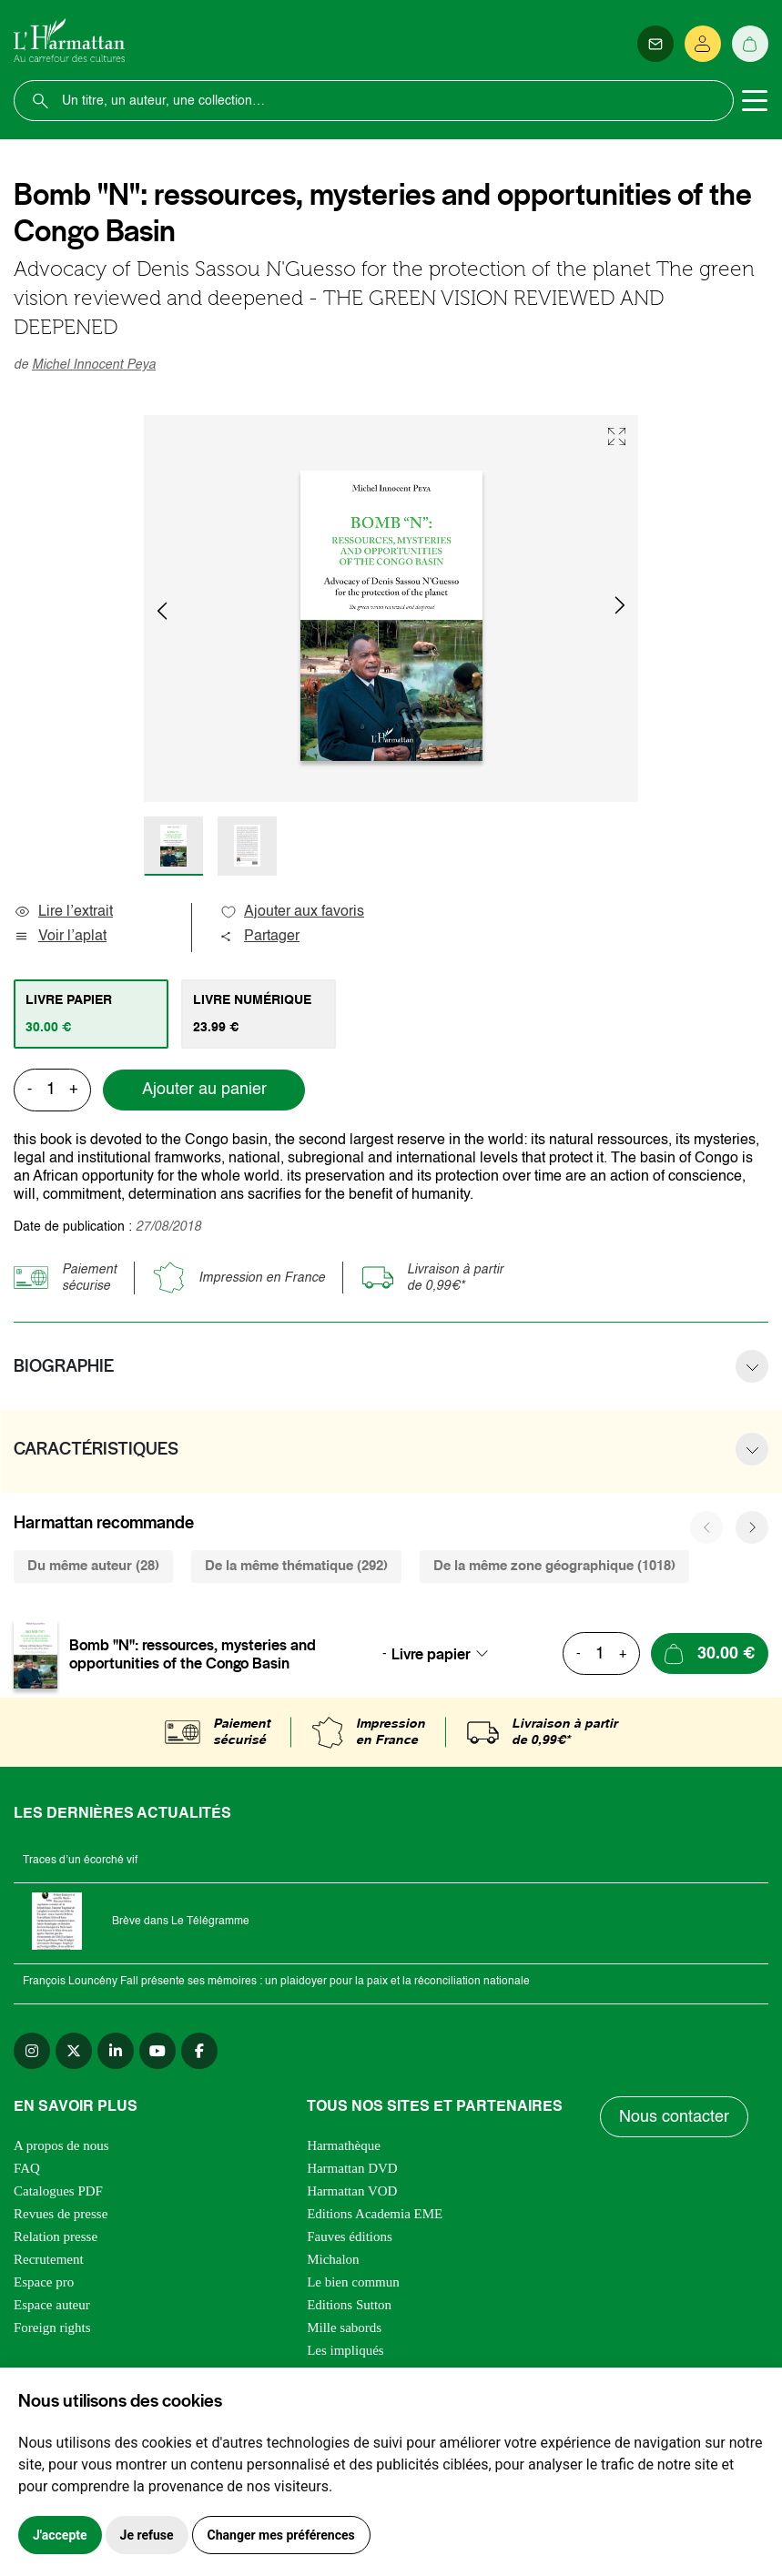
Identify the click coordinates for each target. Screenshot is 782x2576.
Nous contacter (674, 2117)
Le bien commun (353, 2282)
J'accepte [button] (60, 2535)
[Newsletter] (655, 43)
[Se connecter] (703, 43)
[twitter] (74, 2051)
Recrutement (49, 2259)
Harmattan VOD (352, 2191)
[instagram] (32, 2051)
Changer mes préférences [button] (281, 2535)
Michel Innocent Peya (94, 365)
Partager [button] (259, 936)
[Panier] (750, 43)
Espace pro (44, 2282)
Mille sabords (344, 2327)
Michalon (333, 2259)
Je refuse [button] (147, 2535)
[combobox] (445, 1654)
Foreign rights (52, 2327)
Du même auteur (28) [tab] (93, 1566)
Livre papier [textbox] (431, 1654)
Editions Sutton (349, 2304)
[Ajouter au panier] (709, 1653)
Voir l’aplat (60, 936)
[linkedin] (115, 2051)
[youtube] (157, 2051)
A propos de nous (61, 2145)
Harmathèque (344, 2145)
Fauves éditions (349, 2236)
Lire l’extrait (63, 912)
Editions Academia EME (374, 2213)
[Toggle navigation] (754, 101)
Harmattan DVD (352, 2168)
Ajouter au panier (204, 1089)
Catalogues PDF (58, 2191)
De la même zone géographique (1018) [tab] (554, 1566)
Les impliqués (345, 2350)
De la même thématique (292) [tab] (296, 1566)
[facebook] (199, 2051)
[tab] (91, 1014)
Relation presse (55, 2236)
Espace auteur (52, 2304)
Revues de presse (60, 2213)
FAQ (27, 2168)
